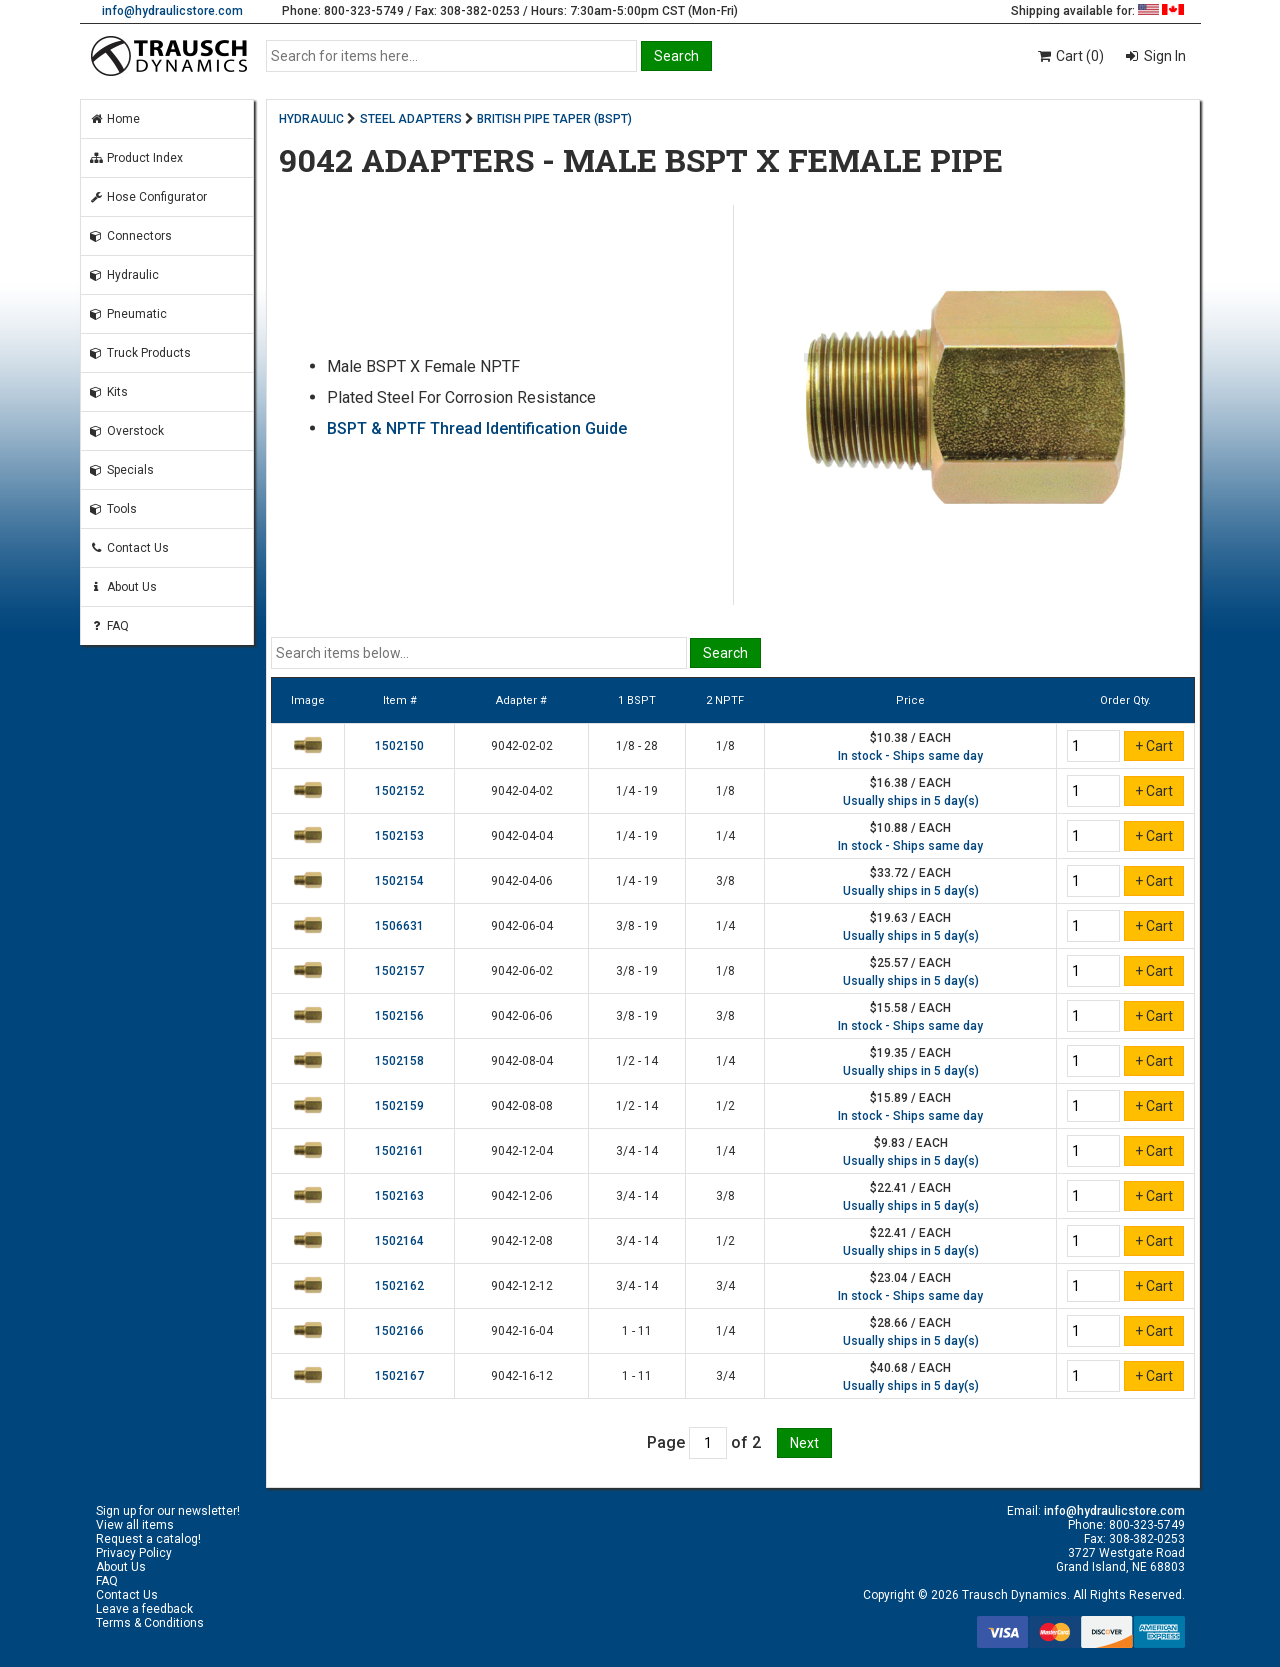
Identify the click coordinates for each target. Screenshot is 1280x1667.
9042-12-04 (522, 1151)
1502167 (399, 1376)
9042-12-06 (522, 1196)
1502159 (399, 1106)
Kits (108, 392)
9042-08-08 (522, 1106)
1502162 (399, 1286)
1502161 (399, 1151)
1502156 (399, 1016)
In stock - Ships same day (910, 756)
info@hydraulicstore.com (172, 11)
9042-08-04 (522, 1061)
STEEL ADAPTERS (411, 119)
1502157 (399, 971)
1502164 (399, 1241)
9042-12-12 (522, 1286)
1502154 (399, 881)
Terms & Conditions (150, 1623)
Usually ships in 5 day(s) (911, 801)
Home (114, 119)
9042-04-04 (522, 836)
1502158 (399, 1061)
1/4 (725, 836)
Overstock (126, 431)
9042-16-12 (522, 1376)
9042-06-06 (522, 1016)
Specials (121, 470)
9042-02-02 (522, 746)
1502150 (399, 746)
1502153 (399, 836)
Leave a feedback (144, 1609)
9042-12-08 (522, 1241)
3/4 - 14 (637, 1151)
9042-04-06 (522, 881)
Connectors (130, 236)
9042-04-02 (522, 791)
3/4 (725, 1286)
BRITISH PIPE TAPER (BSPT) (554, 119)
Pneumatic (128, 314)
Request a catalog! (148, 1539)
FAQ (109, 626)
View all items (135, 1525)
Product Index (136, 158)
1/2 (725, 1106)
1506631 (399, 926)
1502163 (399, 1196)
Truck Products (140, 353)
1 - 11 (637, 1331)
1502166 (399, 1331)
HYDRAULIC (311, 119)
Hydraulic (124, 275)
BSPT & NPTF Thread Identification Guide (477, 428)
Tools (113, 509)
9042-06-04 (522, 926)
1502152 (399, 791)
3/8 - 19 (637, 926)
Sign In (1163, 56)
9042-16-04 (522, 1331)
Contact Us (129, 548)
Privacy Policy (134, 1553)
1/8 (725, 746)
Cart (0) (1069, 56)
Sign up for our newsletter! (168, 1511)
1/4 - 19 (637, 791)
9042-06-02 (522, 971)
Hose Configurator (148, 197)
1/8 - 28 (637, 746)
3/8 (725, 881)
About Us (123, 587)
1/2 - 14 (637, 1061)
